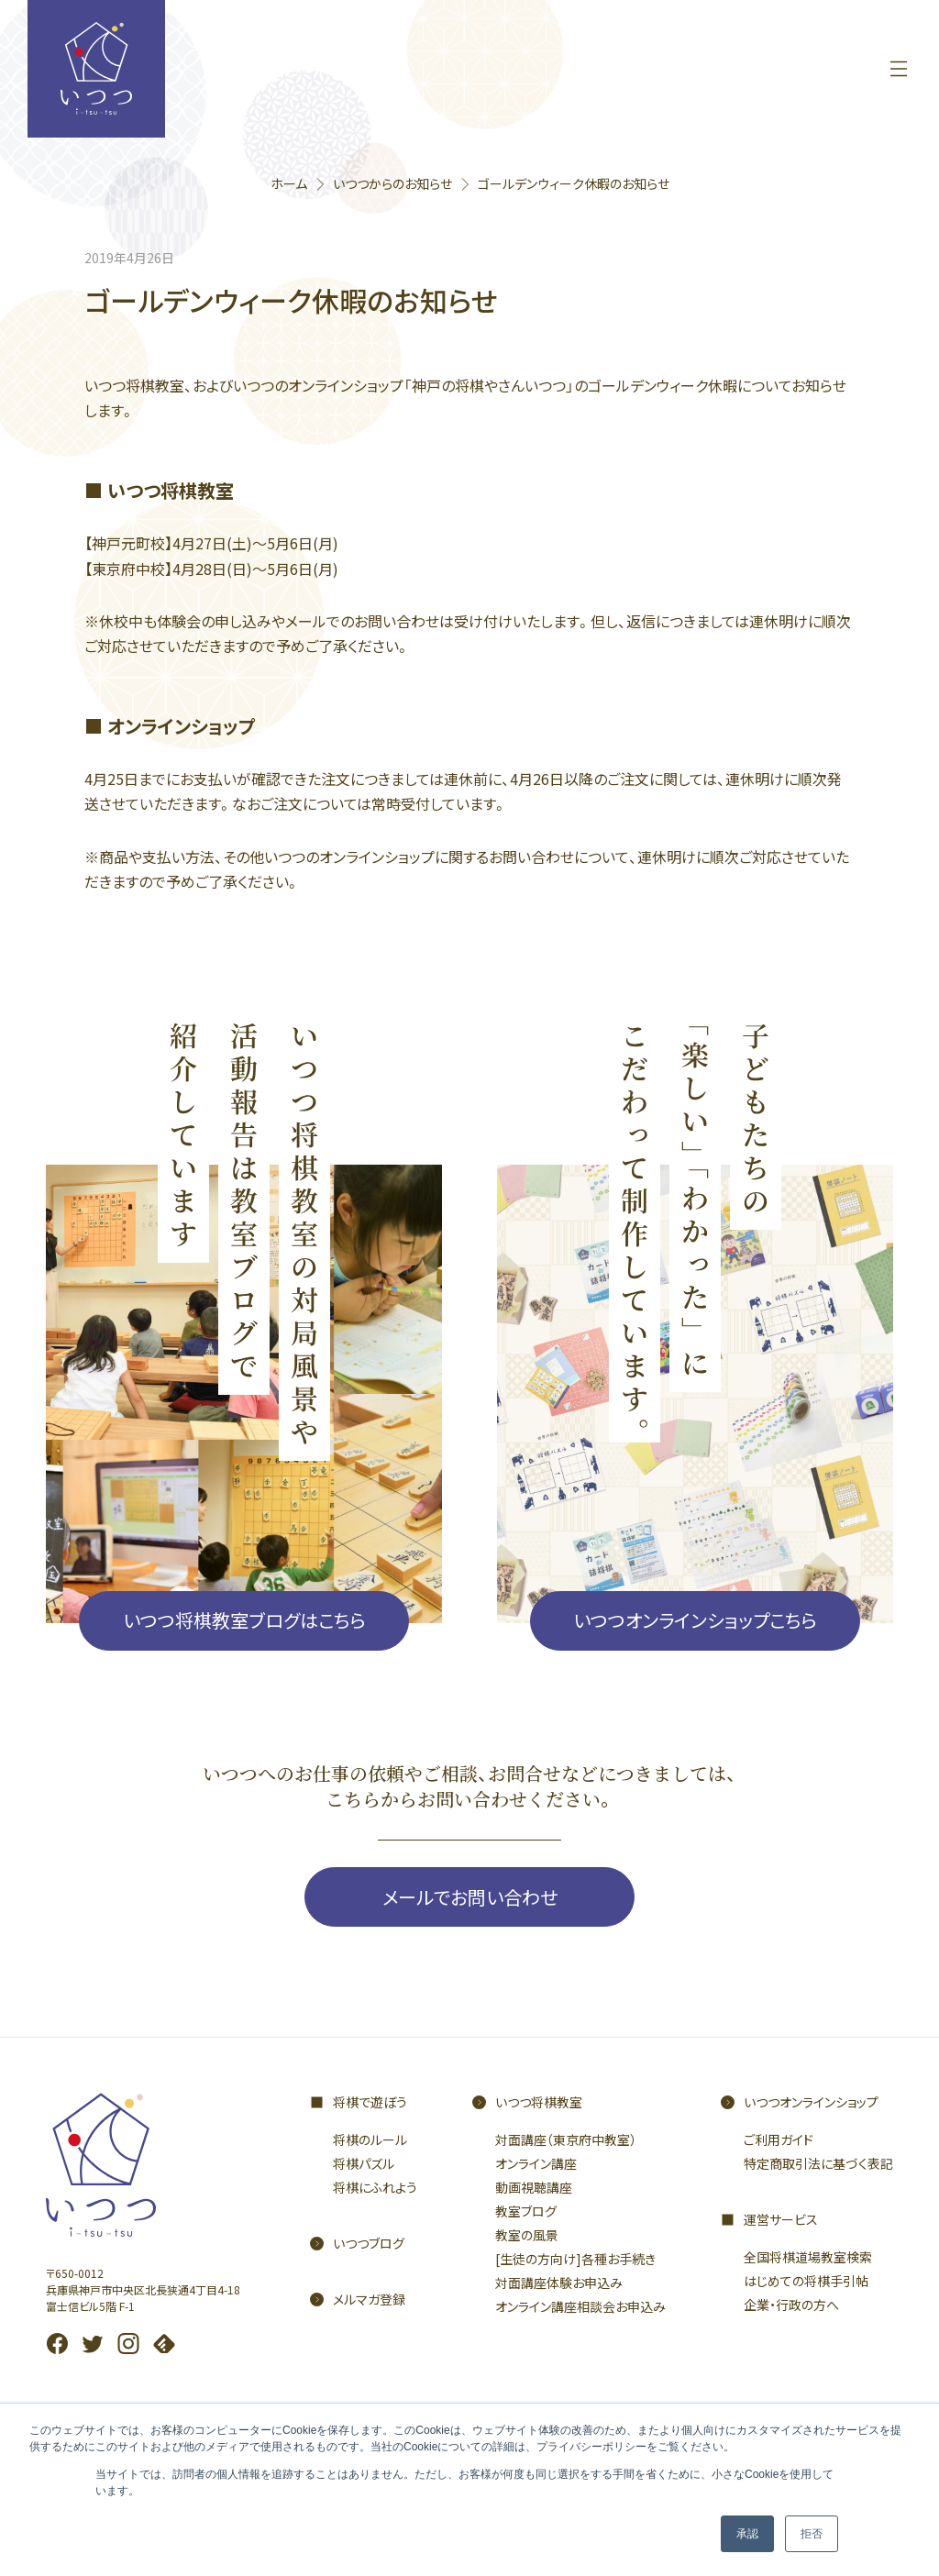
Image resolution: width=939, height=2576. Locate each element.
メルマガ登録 (369, 2299)
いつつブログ (368, 2243)
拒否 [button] (812, 2533)
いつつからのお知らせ (392, 183)
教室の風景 (526, 2235)
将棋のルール (370, 2139)
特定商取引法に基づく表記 (818, 2163)
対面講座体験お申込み (559, 2282)
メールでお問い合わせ (470, 1897)
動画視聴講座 (533, 2187)
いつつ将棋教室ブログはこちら (244, 1620)
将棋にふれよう (375, 2187)
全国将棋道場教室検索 (808, 2257)
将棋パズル (363, 2163)
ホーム (289, 183)
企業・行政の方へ (791, 2304)
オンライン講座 (536, 2163)
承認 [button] (747, 2533)
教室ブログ (526, 2211)
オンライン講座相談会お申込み (580, 2306)
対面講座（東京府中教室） (565, 2139)
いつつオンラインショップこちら (695, 1620)
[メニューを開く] (899, 69)
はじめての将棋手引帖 (806, 2281)
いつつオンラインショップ (811, 2102)
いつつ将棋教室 (538, 2102)
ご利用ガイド (778, 2139)
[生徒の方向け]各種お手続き (575, 2259)
